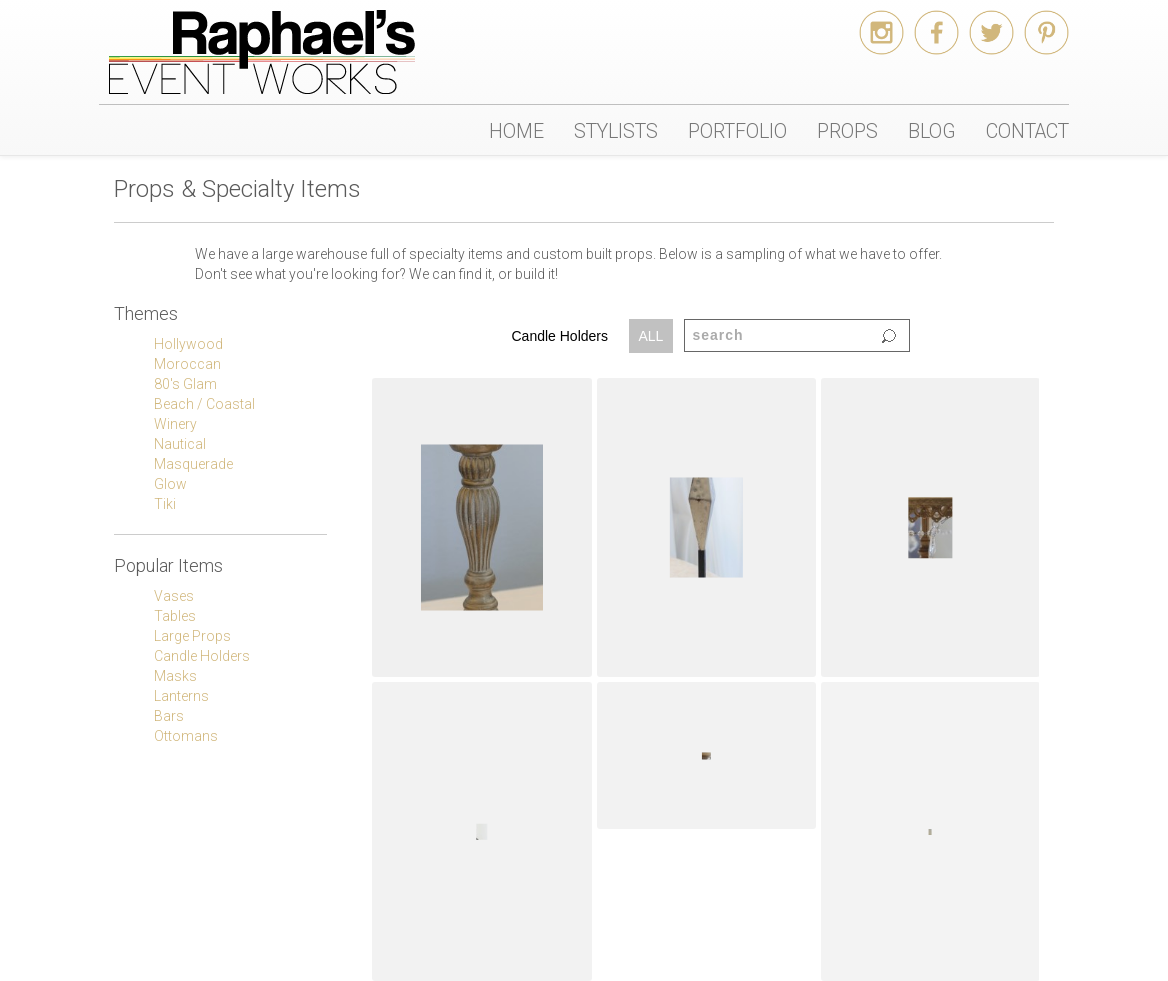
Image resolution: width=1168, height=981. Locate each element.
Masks (175, 676)
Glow (170, 484)
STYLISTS (616, 131)
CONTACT (1027, 131)
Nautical (180, 444)
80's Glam (185, 384)
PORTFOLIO (737, 131)
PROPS (847, 131)
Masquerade (193, 464)
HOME (516, 131)
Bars (169, 716)
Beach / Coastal (204, 404)
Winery (175, 424)
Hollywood (188, 344)
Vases (174, 596)
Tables (175, 616)
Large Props (192, 636)
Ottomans (186, 736)
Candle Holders (202, 656)
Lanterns (181, 696)
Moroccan (187, 364)
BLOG (932, 131)
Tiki (165, 504)
